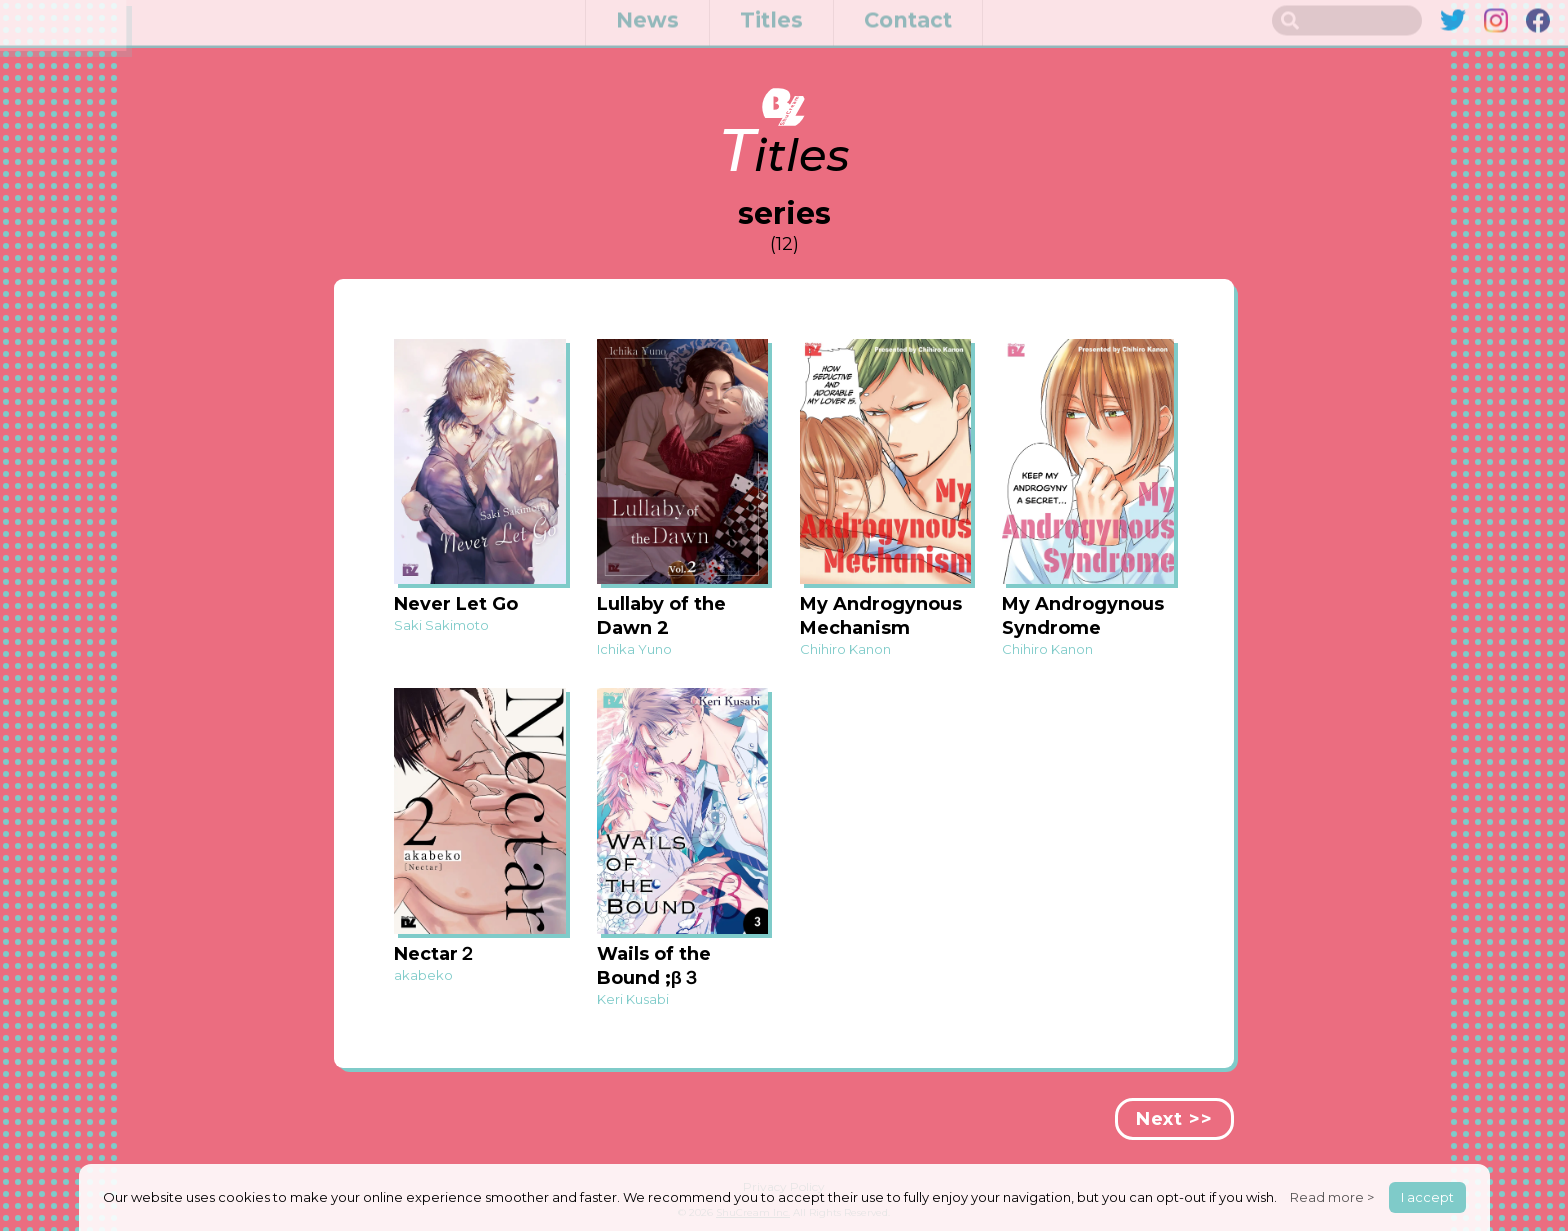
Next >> (1174, 1119)
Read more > (1332, 1197)
